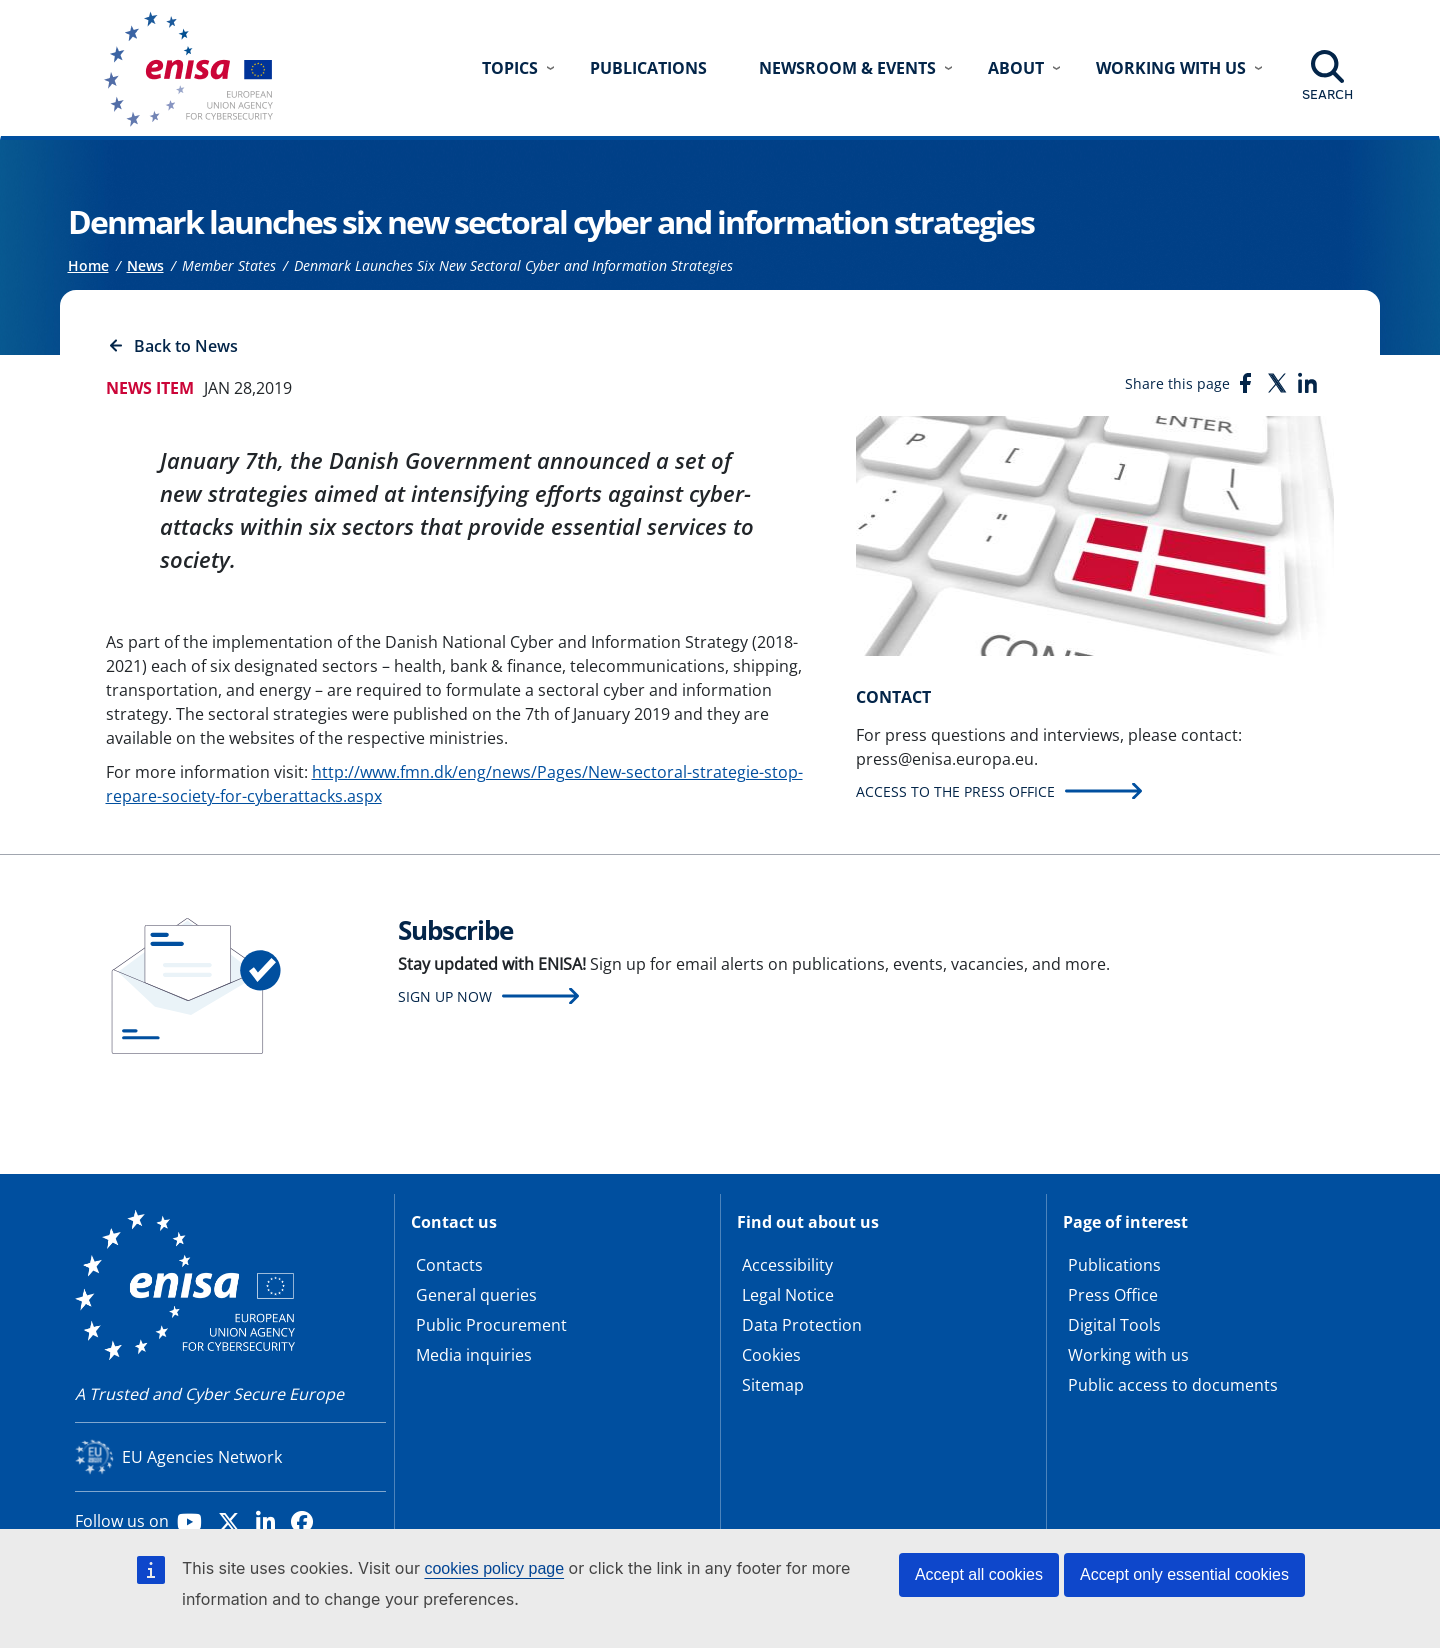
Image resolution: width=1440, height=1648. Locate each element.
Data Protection (802, 1325)
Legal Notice (788, 1295)
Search (1327, 94)
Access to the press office (955, 791)
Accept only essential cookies (1184, 1574)
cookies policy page (494, 1568)
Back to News (186, 346)
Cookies (771, 1355)
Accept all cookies (979, 1574)
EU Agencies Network (202, 1457)
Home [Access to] (88, 265)
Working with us (1128, 1355)
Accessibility (787, 1265)
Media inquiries (474, 1355)
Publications (648, 68)
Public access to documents (1173, 1385)
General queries (476, 1295)
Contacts (449, 1265)
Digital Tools (1114, 1325)
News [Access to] (145, 265)
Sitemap (773, 1385)
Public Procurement (491, 1325)
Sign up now (445, 996)
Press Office (1113, 1295)
